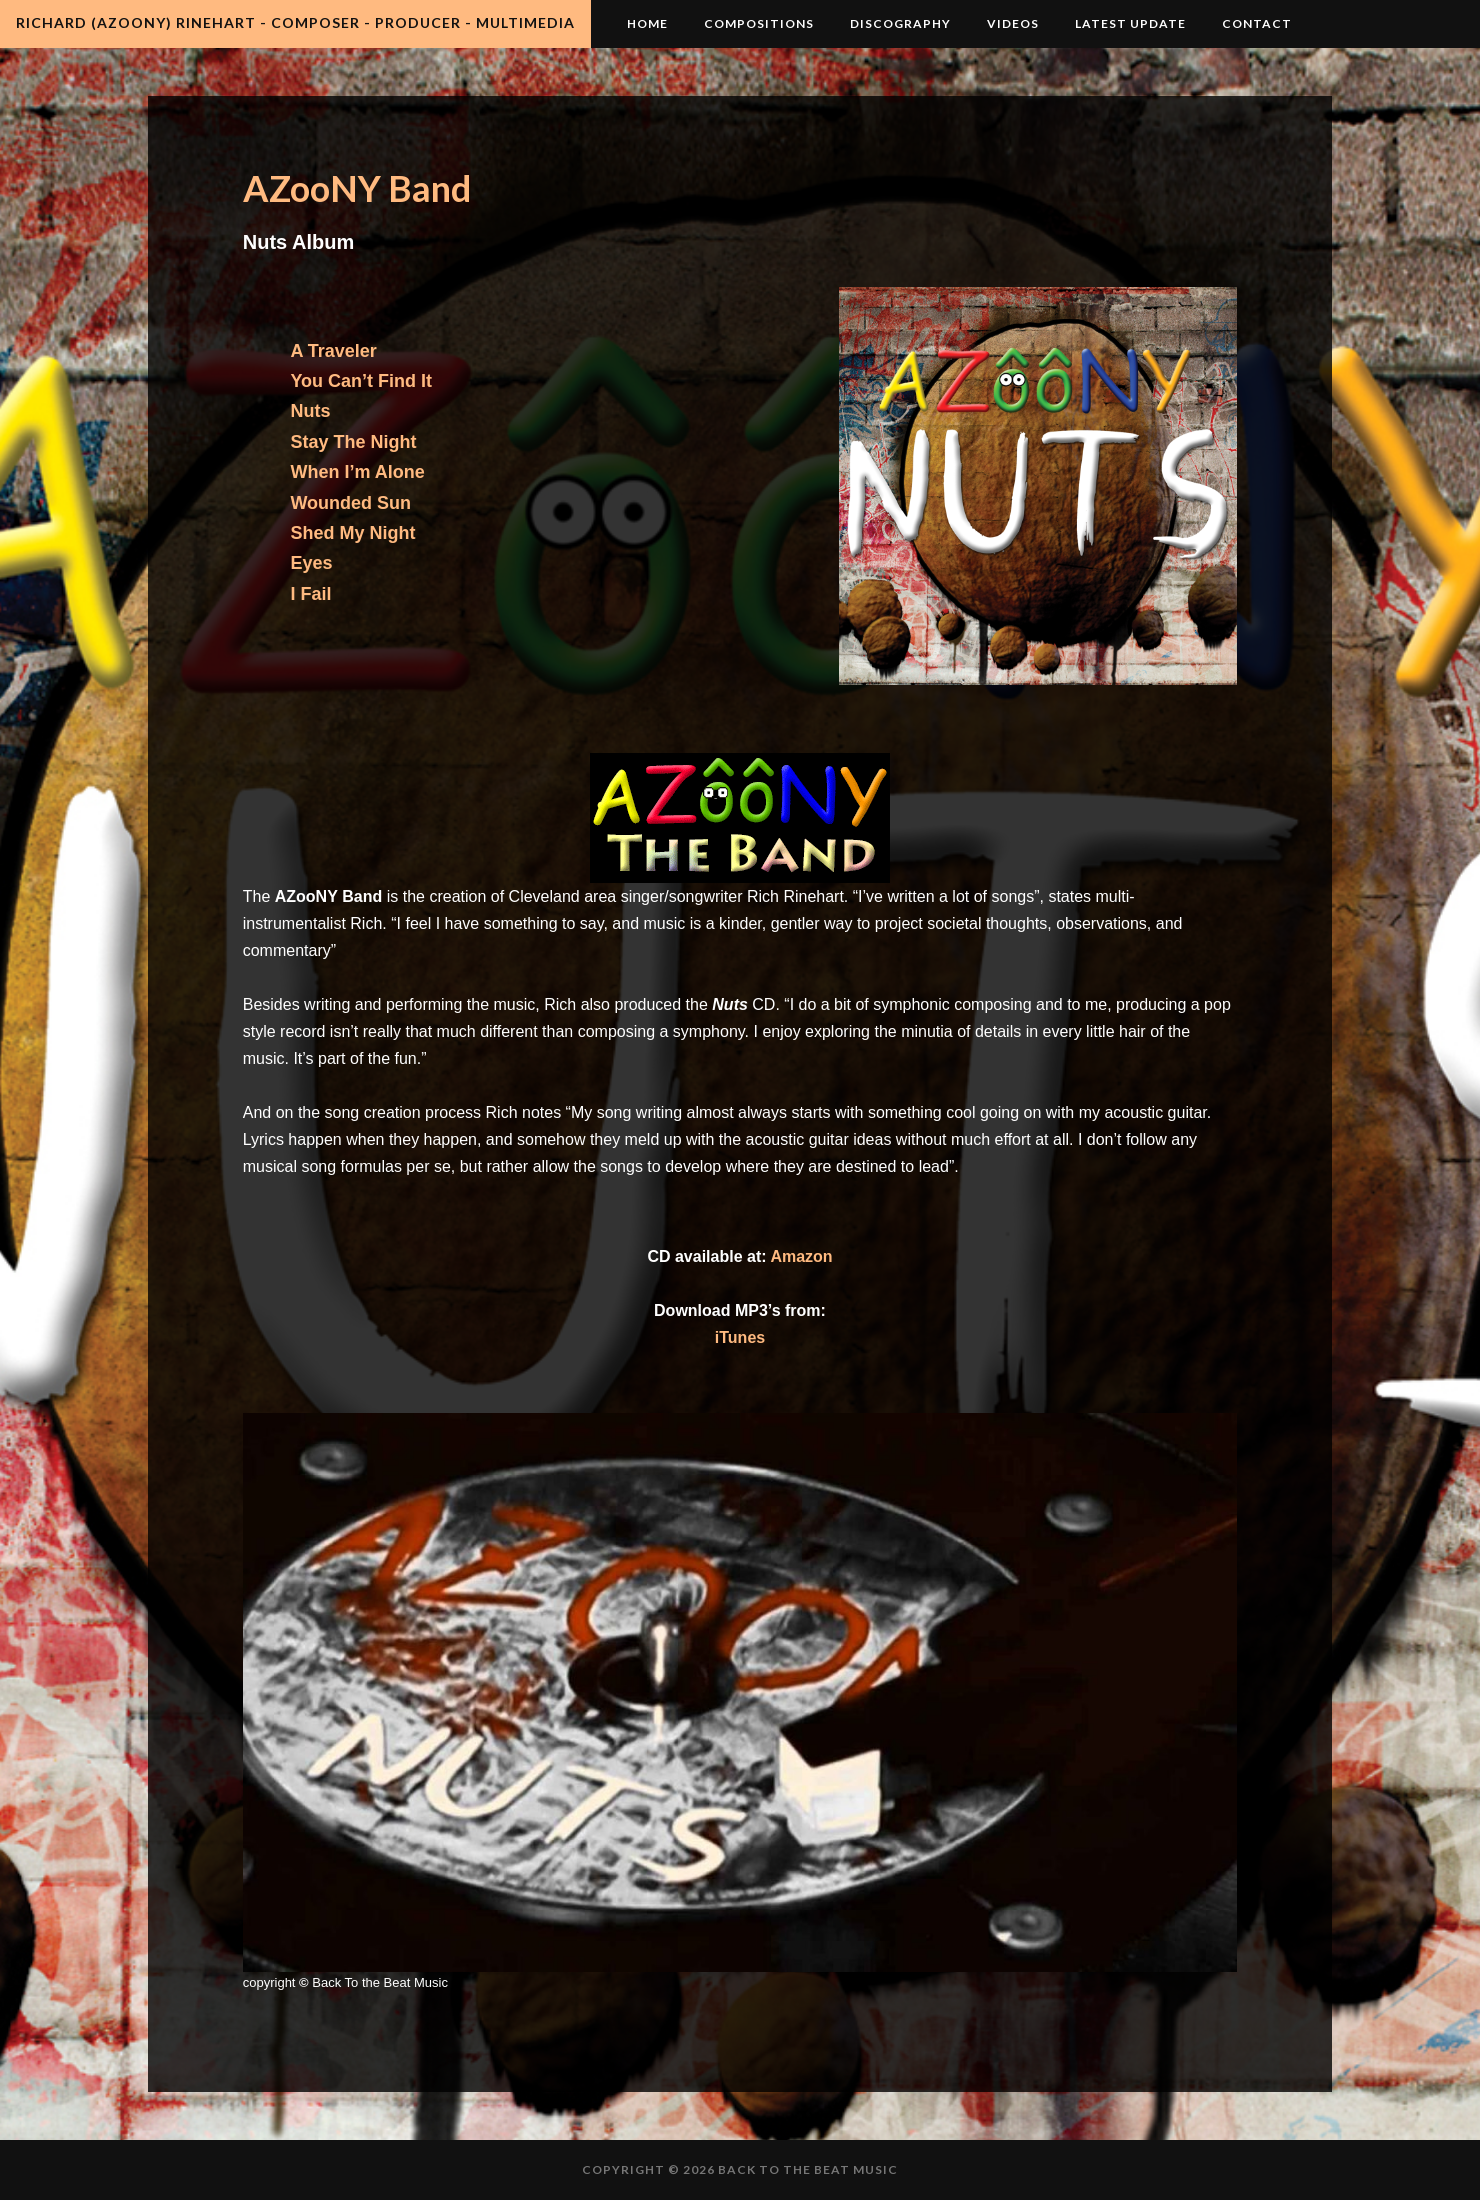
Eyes (311, 563)
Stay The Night (353, 442)
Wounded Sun (350, 503)
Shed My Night (352, 533)
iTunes (740, 1337)
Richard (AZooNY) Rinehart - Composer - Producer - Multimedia (295, 22)
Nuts (310, 411)
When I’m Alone (357, 472)
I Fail (310, 594)
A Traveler (333, 351)
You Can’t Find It (361, 381)
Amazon (801, 1256)
